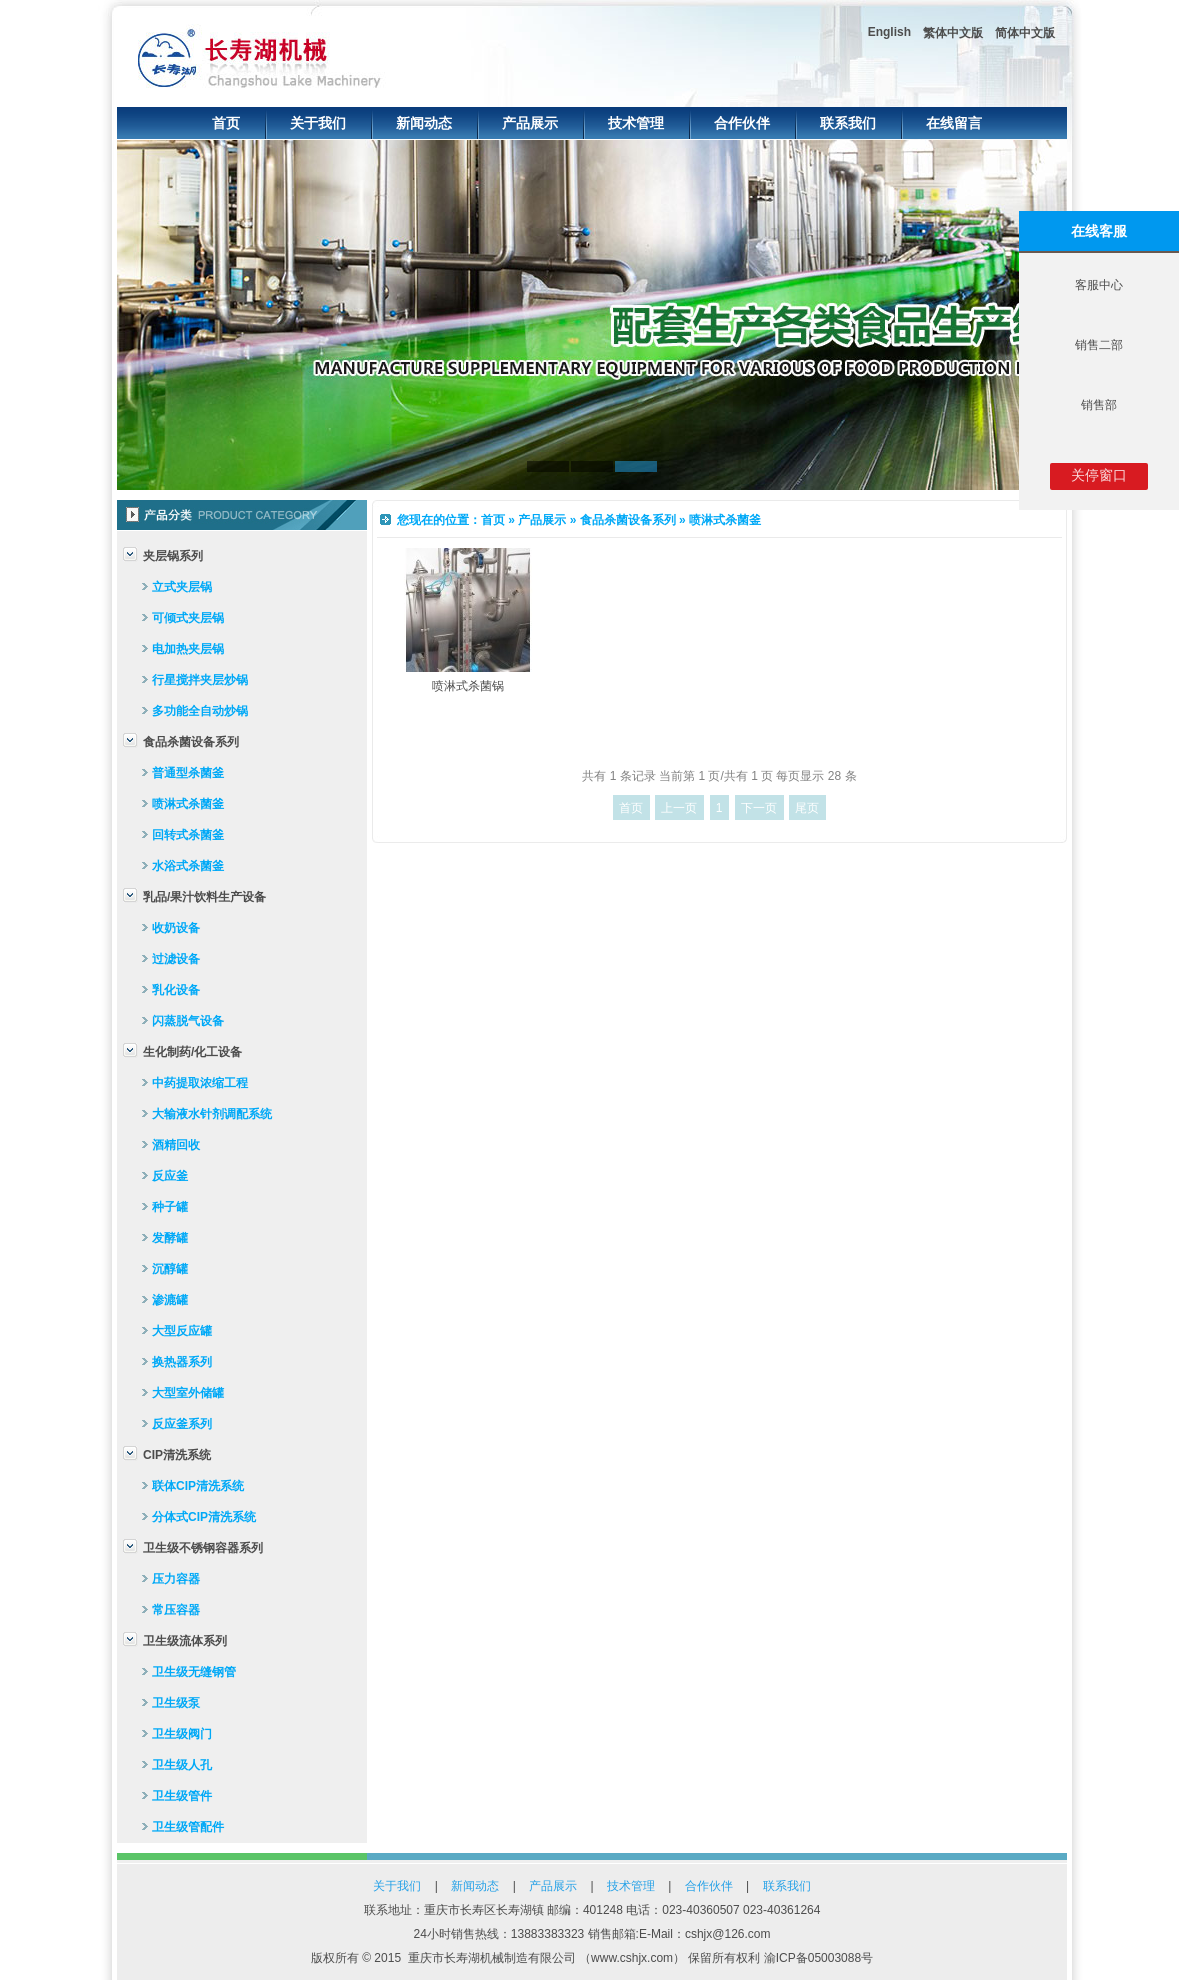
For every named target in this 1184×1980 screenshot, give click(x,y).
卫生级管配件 (188, 1827)
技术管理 (636, 123)
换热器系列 (182, 1362)
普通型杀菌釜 (188, 773)
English (889, 32)
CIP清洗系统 (177, 1455)
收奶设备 (176, 928)
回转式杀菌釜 (188, 835)
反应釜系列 (182, 1424)
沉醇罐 (170, 1269)
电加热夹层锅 (188, 649)
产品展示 (530, 123)
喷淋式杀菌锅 (468, 686)
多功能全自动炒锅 (200, 711)
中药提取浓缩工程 (200, 1083)
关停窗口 (1099, 475)
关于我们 (318, 123)
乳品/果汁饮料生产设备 (204, 897)
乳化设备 (176, 990)
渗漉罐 (170, 1300)
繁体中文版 (953, 33)
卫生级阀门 (182, 1734)
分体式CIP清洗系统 (204, 1517)
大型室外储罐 (188, 1393)
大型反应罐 (182, 1331)
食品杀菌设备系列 (191, 742)
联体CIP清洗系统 (198, 1486)
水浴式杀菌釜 (188, 866)
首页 (226, 123)
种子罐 (170, 1207)
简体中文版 (1025, 33)
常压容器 (176, 1610)
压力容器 (176, 1579)
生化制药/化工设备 (192, 1052)
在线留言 (954, 123)
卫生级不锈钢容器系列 (203, 1548)
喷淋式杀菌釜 (188, 804)
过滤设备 (176, 959)
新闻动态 (424, 123)
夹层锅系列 (173, 556)
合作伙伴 (742, 123)
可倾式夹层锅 (188, 618)
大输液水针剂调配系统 (212, 1114)
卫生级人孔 (182, 1765)
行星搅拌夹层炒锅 (200, 680)
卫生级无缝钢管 (194, 1672)
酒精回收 (176, 1145)
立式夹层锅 (182, 587)
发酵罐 (170, 1238)
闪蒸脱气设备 (188, 1021)
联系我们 (848, 123)
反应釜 (170, 1176)
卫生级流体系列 (185, 1641)
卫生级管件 (182, 1796)
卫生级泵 (176, 1703)
